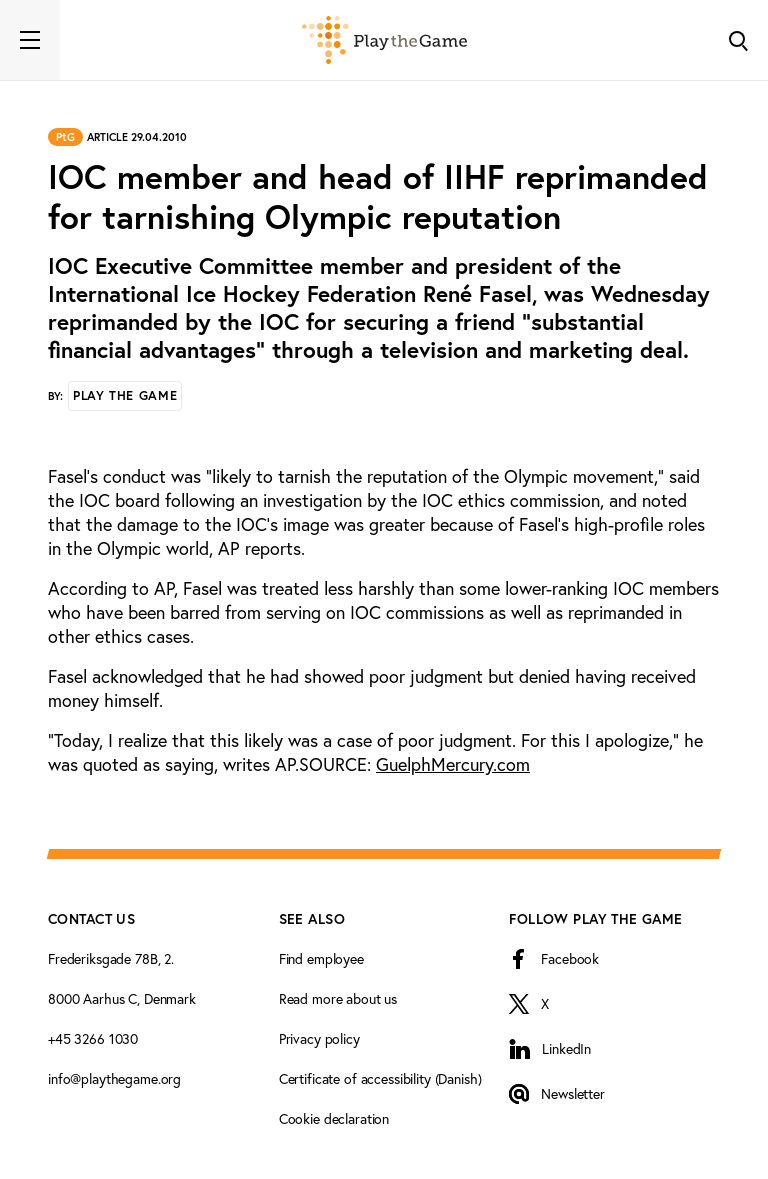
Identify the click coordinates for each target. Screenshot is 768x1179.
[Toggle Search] (738, 40)
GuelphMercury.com (453, 764)
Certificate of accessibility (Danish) (380, 1079)
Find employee (321, 959)
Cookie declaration (334, 1119)
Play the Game (125, 395)
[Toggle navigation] (30, 40)
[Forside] (384, 40)
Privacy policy (319, 1039)
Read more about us (338, 999)
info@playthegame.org (114, 1079)
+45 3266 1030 (93, 1039)
